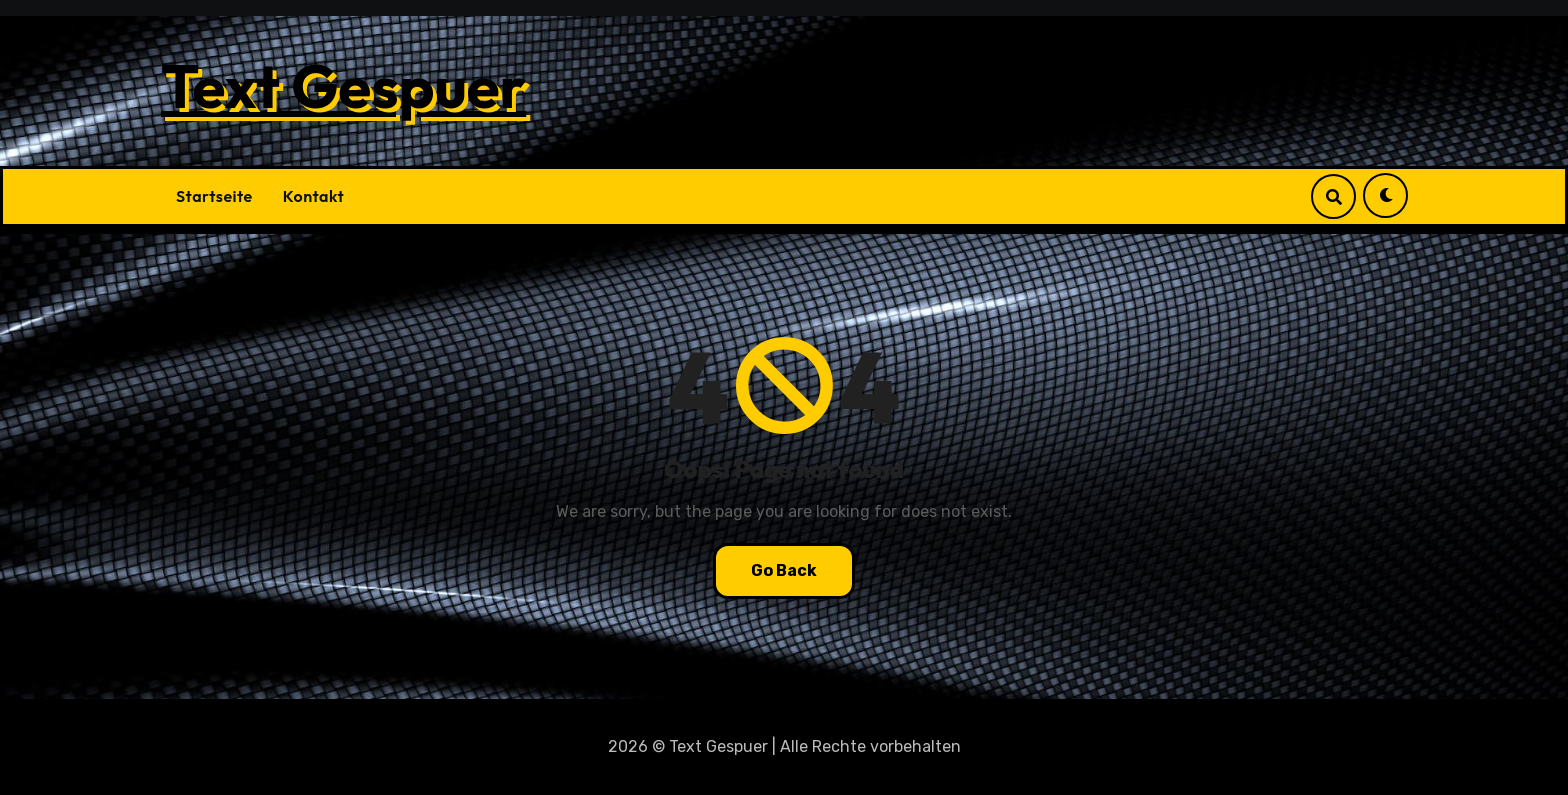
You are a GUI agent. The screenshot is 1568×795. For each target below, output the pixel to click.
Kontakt (313, 196)
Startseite (214, 196)
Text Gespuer (343, 86)
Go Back (784, 570)
